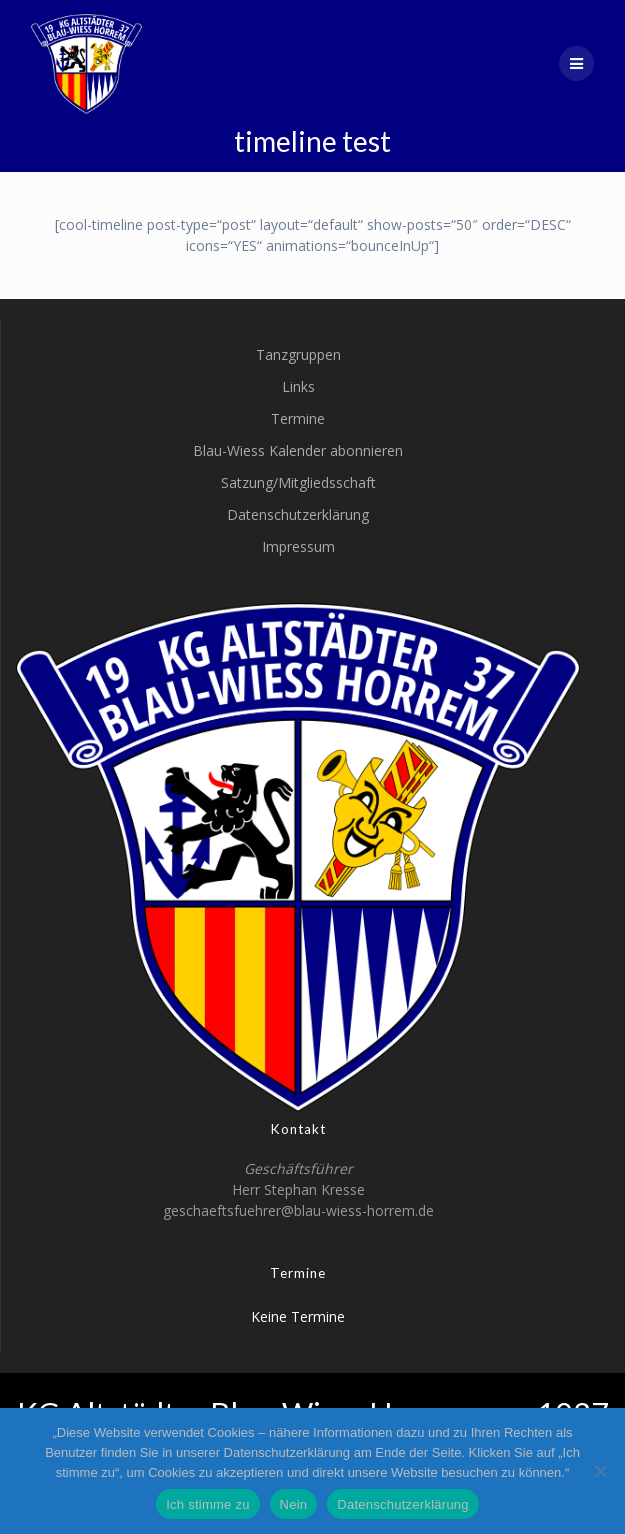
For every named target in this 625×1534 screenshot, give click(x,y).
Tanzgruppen (298, 354)
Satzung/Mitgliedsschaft (298, 482)
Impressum (298, 546)
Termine (298, 418)
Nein (294, 1504)
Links (298, 386)
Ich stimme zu (207, 1504)
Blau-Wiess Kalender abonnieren (298, 450)
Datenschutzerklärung (298, 514)
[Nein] (600, 1471)
